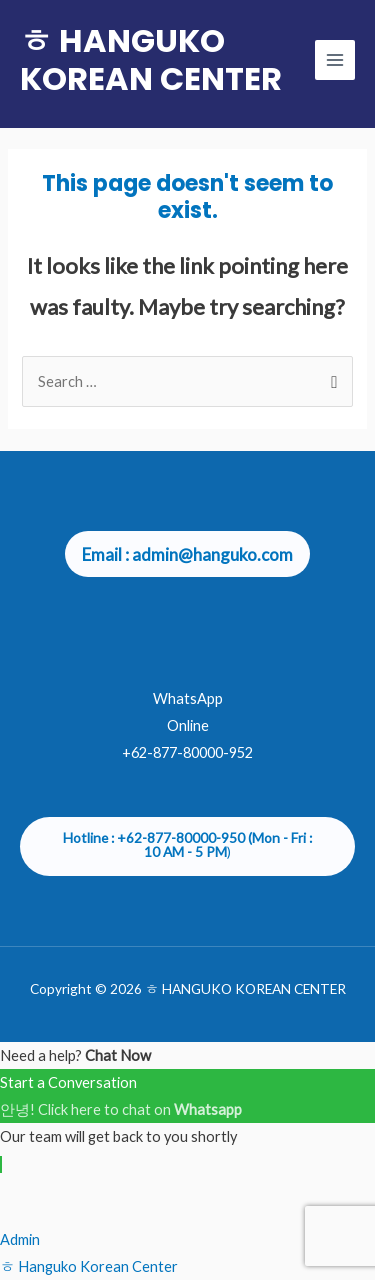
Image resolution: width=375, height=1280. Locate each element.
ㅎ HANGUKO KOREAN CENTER (151, 59)
